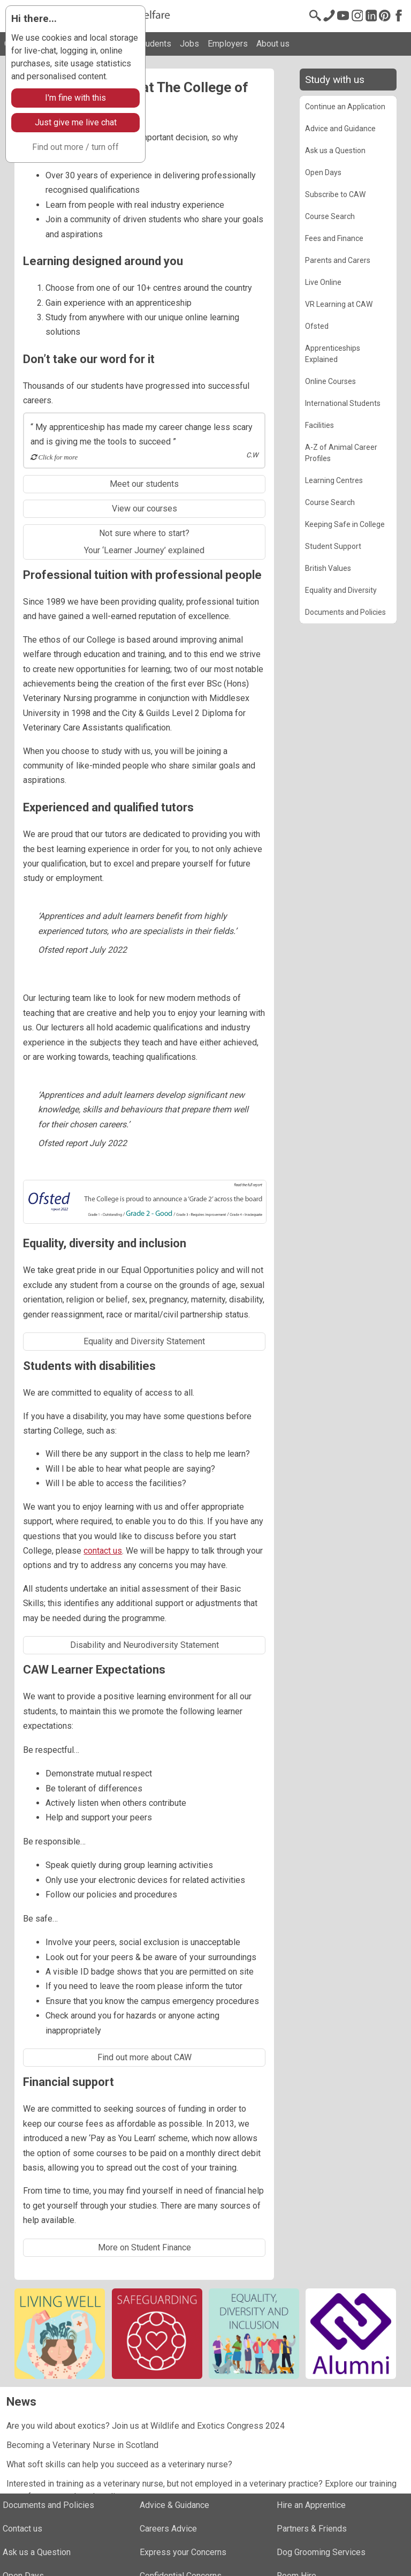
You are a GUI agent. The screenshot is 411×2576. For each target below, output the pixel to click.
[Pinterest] (385, 15)
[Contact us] (329, 15)
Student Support (333, 546)
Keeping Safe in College (345, 524)
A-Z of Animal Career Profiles (341, 453)
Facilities (319, 425)
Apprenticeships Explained (332, 354)
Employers (228, 44)
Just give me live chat (76, 122)
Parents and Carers (337, 260)
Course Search (330, 216)
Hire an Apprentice (311, 2505)
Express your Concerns (183, 2552)
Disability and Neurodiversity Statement (144, 1645)
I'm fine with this (75, 98)
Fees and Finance (334, 238)
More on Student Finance (144, 2247)
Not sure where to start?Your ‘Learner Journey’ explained (144, 541)
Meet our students (144, 484)
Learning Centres (334, 480)
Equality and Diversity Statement (144, 1341)
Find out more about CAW (144, 2057)
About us (273, 44)
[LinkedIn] (371, 15)
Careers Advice (168, 2529)
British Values (328, 568)
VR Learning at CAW (338, 304)
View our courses (144, 508)
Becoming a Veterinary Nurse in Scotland (82, 2445)
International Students (342, 403)
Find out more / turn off (75, 147)
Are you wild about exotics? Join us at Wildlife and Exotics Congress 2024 (145, 2426)
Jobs (189, 44)
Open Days (323, 172)
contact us (102, 1551)
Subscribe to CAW (335, 194)
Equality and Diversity (341, 590)
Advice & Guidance (174, 2505)
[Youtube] (343, 15)
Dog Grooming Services (321, 2552)
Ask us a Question (335, 150)
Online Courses (330, 381)
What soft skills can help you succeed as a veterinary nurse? (119, 2464)
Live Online (323, 282)
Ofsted (317, 326)
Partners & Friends (312, 2529)
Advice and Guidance (340, 128)
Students (154, 44)
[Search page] (315, 15)
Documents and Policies (345, 612)
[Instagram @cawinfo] (357, 15)
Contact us (22, 2529)
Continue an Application (345, 106)
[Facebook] (399, 15)
